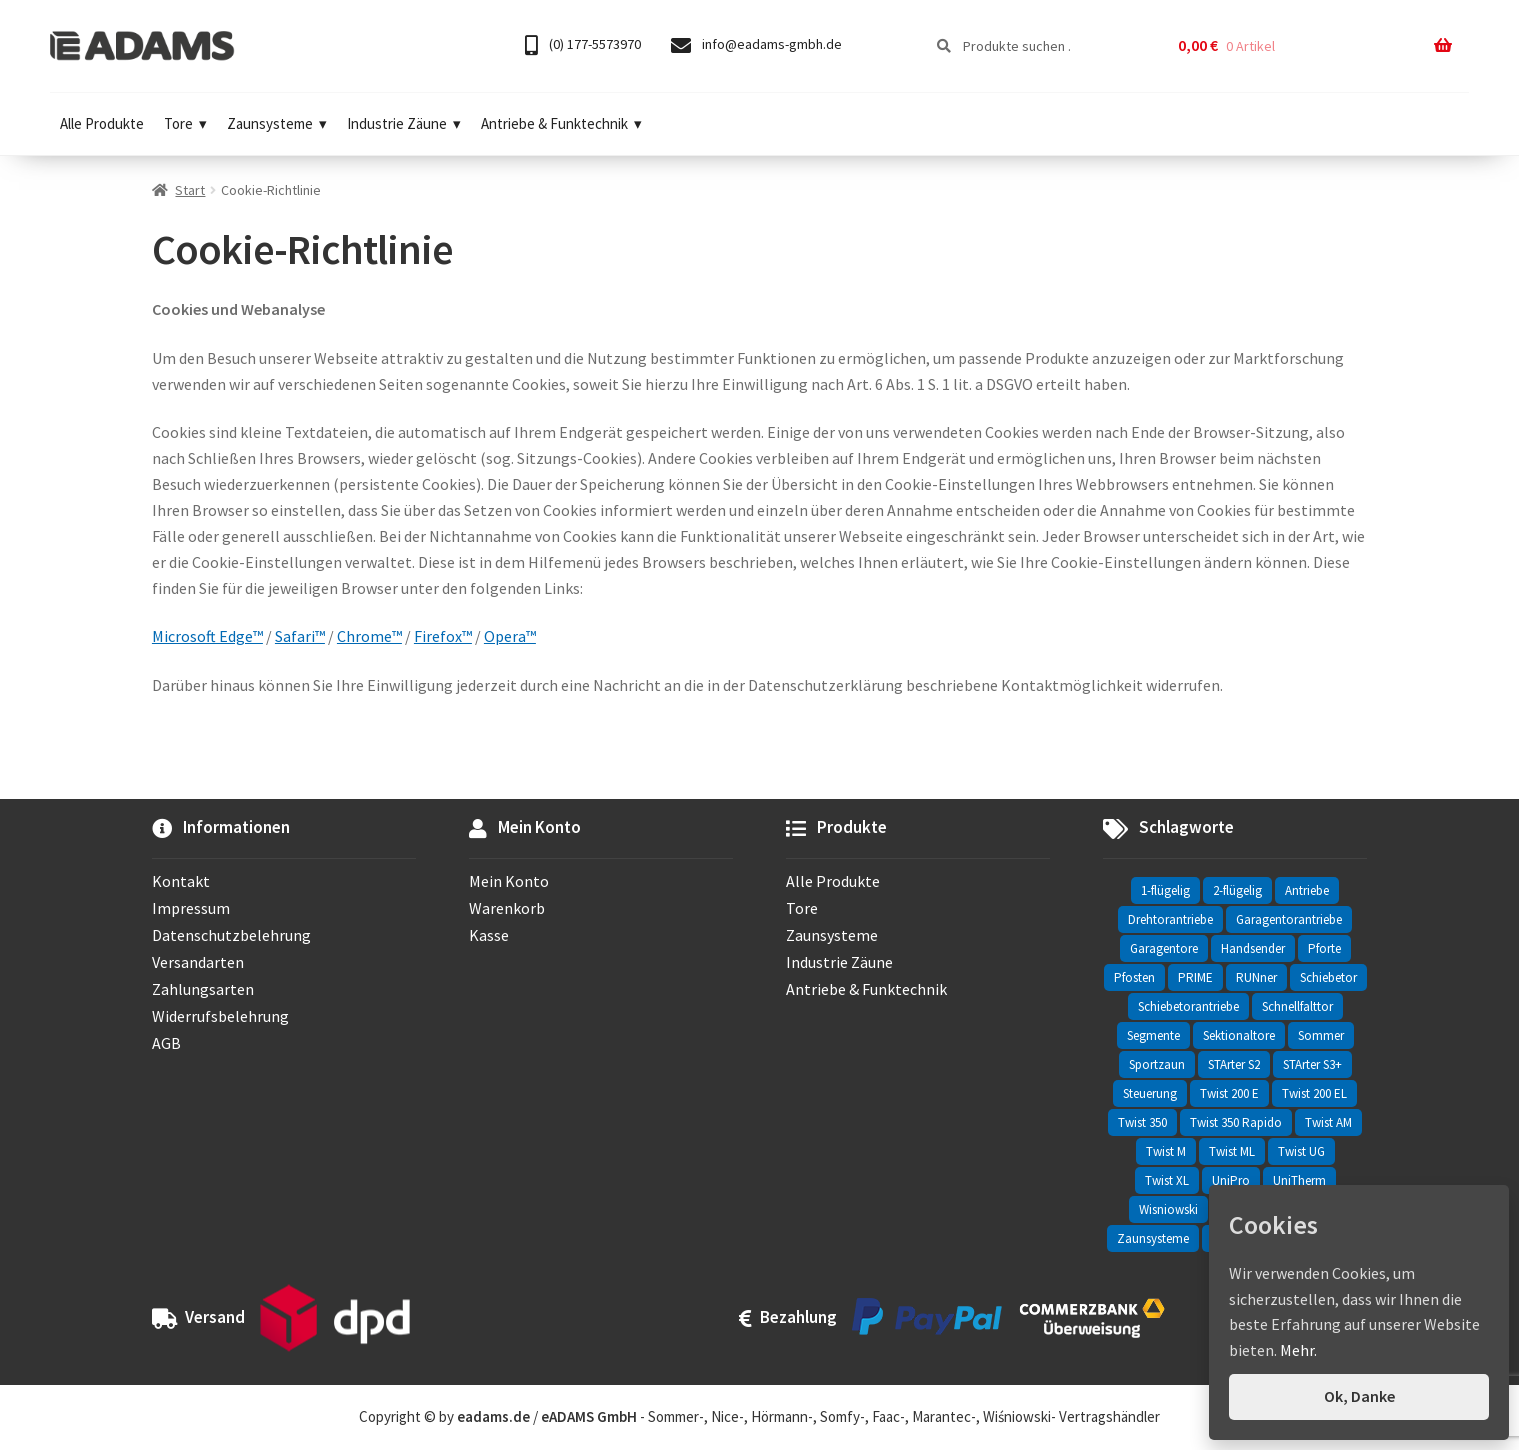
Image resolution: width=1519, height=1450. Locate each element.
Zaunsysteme (277, 123)
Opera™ (510, 636)
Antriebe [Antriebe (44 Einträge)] (1307, 890)
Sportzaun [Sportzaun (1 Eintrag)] (1157, 1064)
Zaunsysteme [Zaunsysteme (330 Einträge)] (1153, 1238)
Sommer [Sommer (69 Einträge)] (1321, 1035)
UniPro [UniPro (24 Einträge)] (1231, 1180)
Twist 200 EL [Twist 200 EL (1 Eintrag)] (1314, 1093)
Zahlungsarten (203, 989)
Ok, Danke (1359, 1396)
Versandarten (198, 962)
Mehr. (1298, 1350)
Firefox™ (443, 636)
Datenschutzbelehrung (231, 935)
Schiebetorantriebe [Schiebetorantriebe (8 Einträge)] (1188, 1006)
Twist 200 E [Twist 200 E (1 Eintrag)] (1229, 1093)
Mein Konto (509, 881)
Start (190, 190)
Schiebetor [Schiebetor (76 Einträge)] (1328, 977)
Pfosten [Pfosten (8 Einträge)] (1134, 977)
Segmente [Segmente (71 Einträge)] (1153, 1035)
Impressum (191, 908)
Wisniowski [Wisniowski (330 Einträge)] (1168, 1209)
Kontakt (181, 881)
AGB (166, 1043)
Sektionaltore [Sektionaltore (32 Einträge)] (1239, 1035)
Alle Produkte (102, 123)
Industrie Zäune (404, 123)
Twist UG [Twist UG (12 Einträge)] (1301, 1151)
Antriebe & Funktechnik (561, 123)
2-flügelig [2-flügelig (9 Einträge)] (1237, 890)
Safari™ (300, 636)
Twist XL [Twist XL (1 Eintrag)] (1167, 1180)
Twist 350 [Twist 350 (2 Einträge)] (1142, 1122)
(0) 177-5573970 (583, 45)
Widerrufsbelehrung (220, 1016)
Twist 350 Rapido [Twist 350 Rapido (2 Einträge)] (1236, 1122)
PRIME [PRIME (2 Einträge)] (1195, 977)
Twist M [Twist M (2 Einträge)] (1166, 1151)
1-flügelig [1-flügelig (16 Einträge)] (1165, 890)
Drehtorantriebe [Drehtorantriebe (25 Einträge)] (1170, 919)
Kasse (489, 935)
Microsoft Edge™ (207, 636)
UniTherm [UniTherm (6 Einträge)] (1299, 1180)
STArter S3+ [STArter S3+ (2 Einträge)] (1312, 1064)
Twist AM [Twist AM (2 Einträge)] (1328, 1122)
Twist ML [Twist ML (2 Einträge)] (1232, 1151)
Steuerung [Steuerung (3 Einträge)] (1150, 1093)
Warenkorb (507, 908)
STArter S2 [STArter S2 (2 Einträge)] (1234, 1064)
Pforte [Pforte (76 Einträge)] (1324, 948)
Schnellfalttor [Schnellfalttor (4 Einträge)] (1297, 1006)
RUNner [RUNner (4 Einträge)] (1256, 977)
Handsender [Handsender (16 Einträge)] (1253, 948)
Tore (185, 123)
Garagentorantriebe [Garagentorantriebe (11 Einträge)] (1289, 919)
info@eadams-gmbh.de (756, 45)
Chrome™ (369, 636)
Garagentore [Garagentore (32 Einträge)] (1164, 948)
